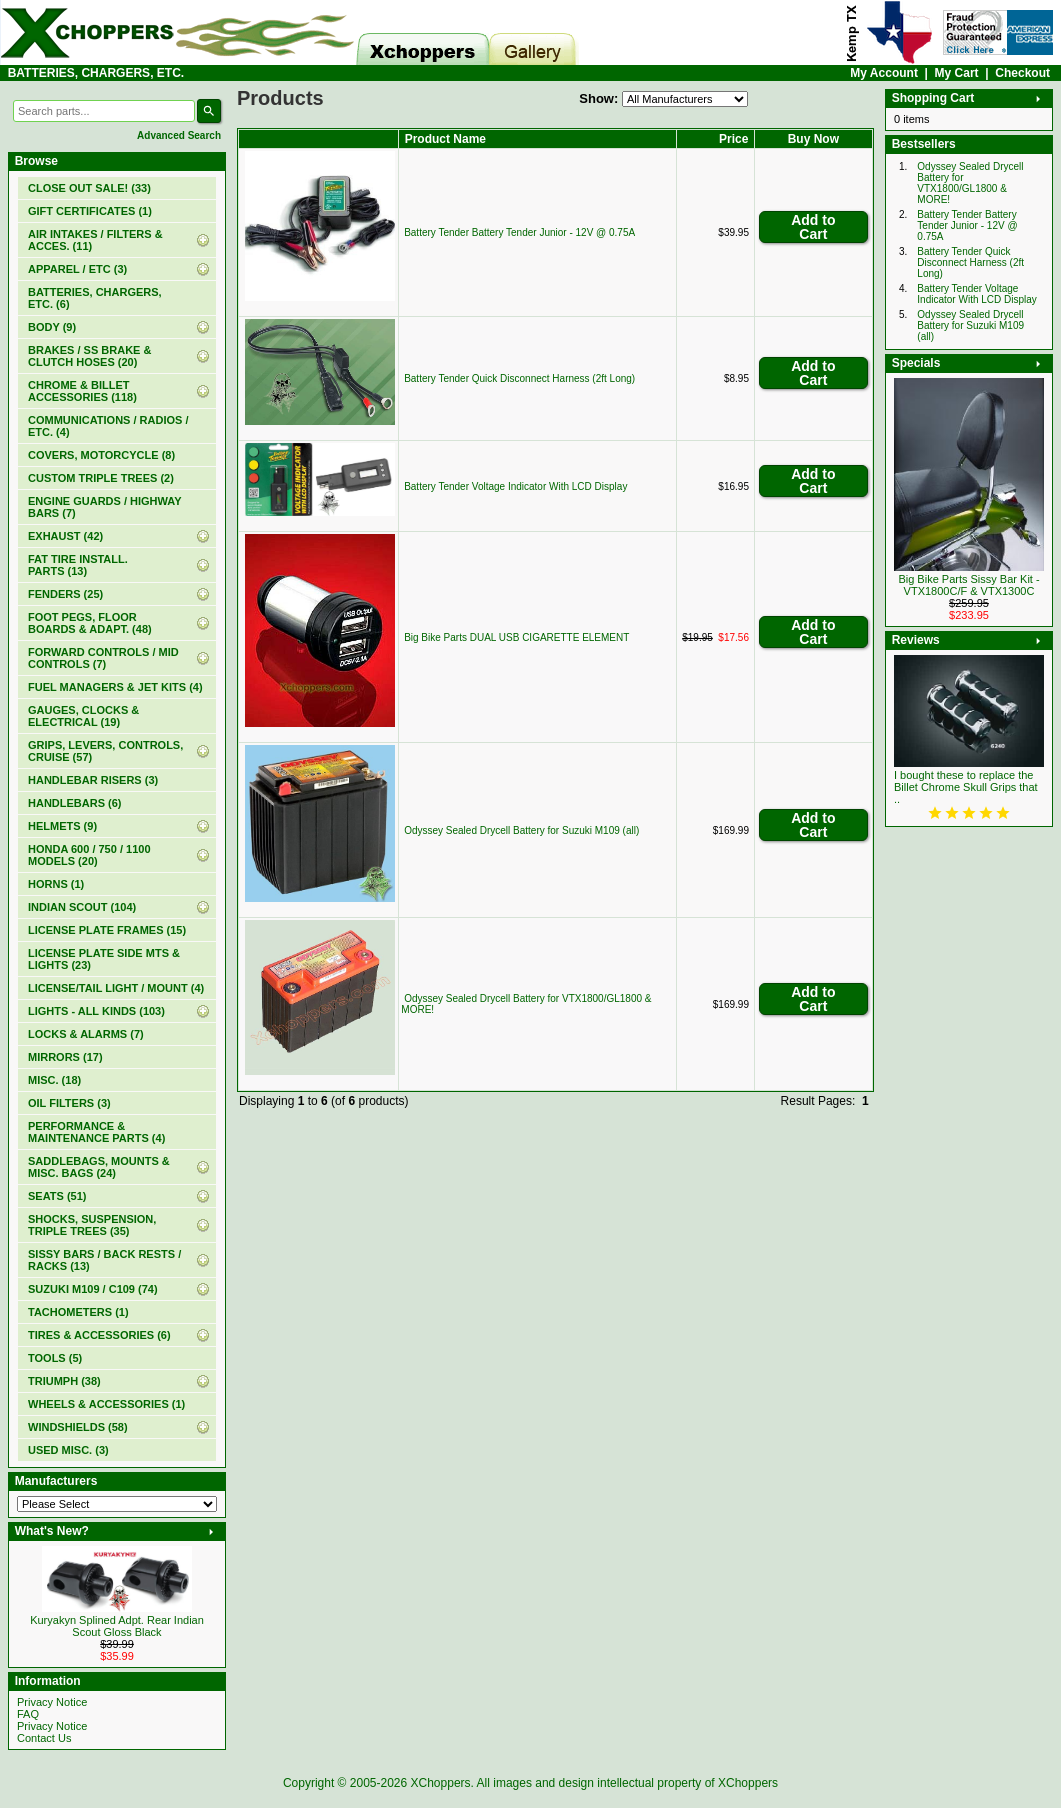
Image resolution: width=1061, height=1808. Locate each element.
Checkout (1022, 73)
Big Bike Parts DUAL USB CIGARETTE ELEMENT (516, 637)
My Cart (957, 73)
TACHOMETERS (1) (78, 1312)
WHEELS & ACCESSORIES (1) (106, 1404)
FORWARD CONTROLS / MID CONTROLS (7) (103, 658)
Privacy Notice (52, 1702)
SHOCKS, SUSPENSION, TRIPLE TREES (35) (92, 1225)
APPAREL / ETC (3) (77, 269)
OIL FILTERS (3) (69, 1103)
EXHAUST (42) (65, 536)
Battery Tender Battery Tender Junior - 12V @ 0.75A (519, 232)
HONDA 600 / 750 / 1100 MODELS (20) (89, 855)
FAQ (28, 1714)
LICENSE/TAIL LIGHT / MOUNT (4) (116, 988)
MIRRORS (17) (65, 1057)
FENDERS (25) (65, 594)
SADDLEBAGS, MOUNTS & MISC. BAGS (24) (99, 1167)
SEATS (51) (57, 1196)
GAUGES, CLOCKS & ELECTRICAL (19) (83, 716)
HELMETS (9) (62, 826)
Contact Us (44, 1738)
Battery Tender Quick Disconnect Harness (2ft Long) (519, 378)
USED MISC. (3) (68, 1450)
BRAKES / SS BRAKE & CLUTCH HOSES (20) (89, 356)
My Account (884, 73)
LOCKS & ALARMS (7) (86, 1034)
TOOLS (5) (55, 1358)
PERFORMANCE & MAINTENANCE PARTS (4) (96, 1132)
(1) (90, 211)
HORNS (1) (56, 884)
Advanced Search (179, 135)
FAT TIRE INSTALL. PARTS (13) (78, 565)
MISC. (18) (54, 1080)
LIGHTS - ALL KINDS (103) (96, 1011)
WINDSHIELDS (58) (78, 1427)
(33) (89, 188)
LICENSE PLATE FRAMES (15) (107, 930)
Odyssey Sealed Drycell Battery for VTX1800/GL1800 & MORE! (970, 183)
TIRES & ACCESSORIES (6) (99, 1335)
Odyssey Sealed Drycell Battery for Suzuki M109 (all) (521, 830)
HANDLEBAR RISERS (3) (93, 780)
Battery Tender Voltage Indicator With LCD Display (515, 486)
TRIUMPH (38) (64, 1381)
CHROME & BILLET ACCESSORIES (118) (82, 391)
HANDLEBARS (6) (75, 803)
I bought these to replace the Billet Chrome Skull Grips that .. (966, 787)
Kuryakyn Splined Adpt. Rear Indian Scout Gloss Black (117, 1626)
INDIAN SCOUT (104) (82, 907)
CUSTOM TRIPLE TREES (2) (101, 478)
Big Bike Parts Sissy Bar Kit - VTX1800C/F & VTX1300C (968, 585)
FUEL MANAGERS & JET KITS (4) (115, 687)
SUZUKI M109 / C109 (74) (93, 1289)
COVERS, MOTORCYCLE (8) (101, 455)
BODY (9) (52, 327)
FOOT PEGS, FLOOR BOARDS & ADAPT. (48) (90, 623)
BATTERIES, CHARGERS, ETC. (96, 73)
